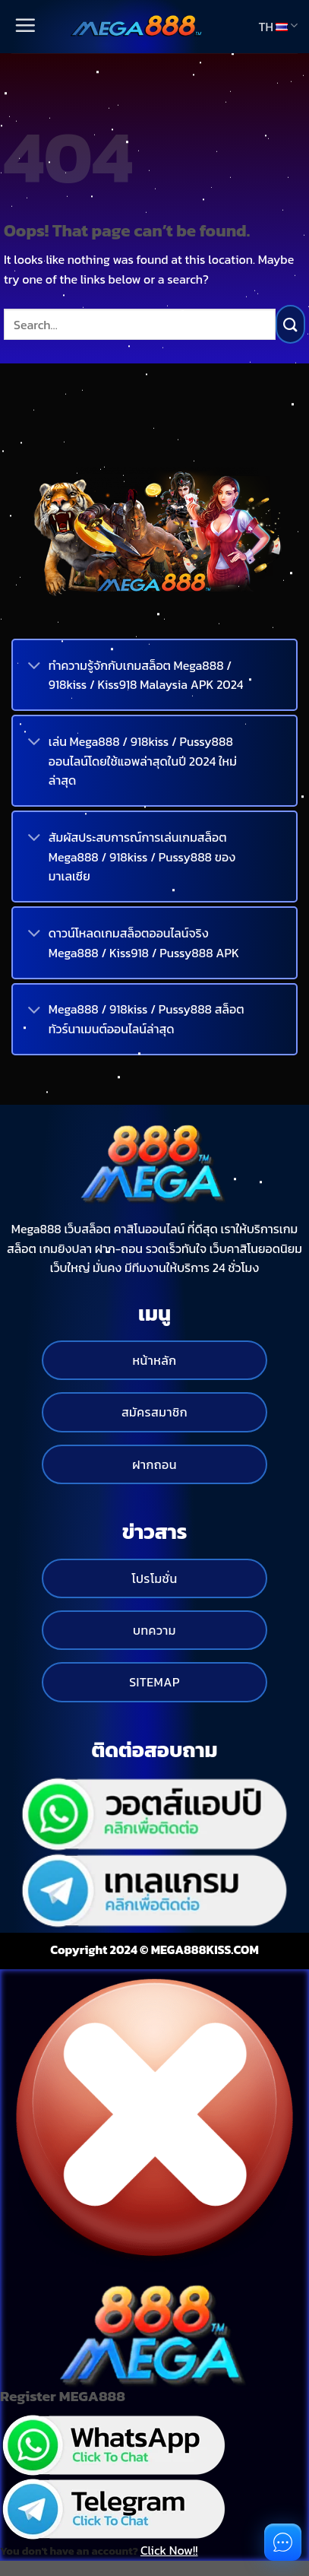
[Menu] (23, 26)
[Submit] (290, 324)
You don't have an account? (98, 2550)
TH (278, 26)
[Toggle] (34, 667)
